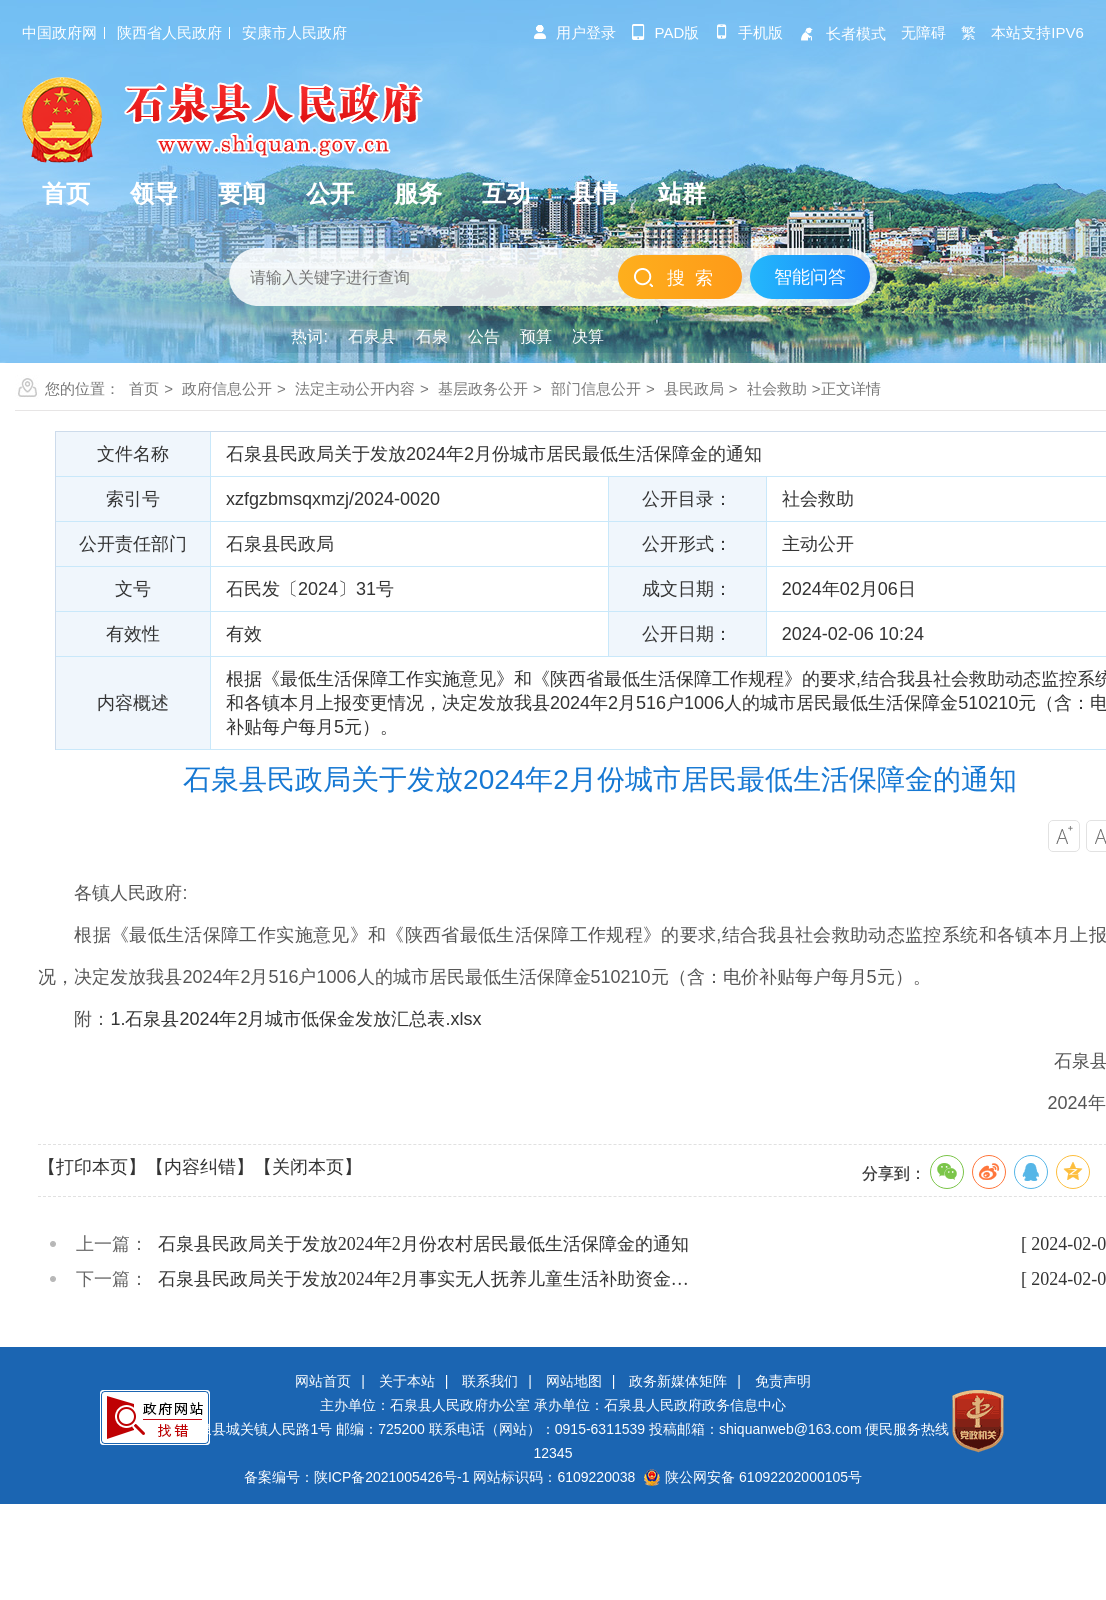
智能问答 (810, 277)
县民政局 (694, 388)
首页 (144, 388)
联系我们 (490, 1381)
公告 (484, 336)
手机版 (748, 32)
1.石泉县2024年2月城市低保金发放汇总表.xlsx (295, 1019)
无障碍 (923, 32)
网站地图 (574, 1381)
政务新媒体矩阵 (678, 1381)
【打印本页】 (92, 1167)
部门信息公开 (596, 388)
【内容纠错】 (200, 1167)
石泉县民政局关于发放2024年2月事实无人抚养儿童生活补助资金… (423, 1279)
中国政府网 (59, 32)
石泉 (432, 336)
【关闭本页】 (308, 1167)
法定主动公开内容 (355, 388)
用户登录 (574, 32)
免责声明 (783, 1381)
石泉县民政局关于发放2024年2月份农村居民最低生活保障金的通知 (423, 1244)
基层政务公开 (483, 388)
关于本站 (407, 1381)
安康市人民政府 (294, 32)
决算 (588, 336)
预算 (536, 336)
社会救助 (777, 388)
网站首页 (323, 1381)
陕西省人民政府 (169, 32)
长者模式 (842, 33)
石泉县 (372, 336)
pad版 (665, 32)
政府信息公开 (227, 388)
